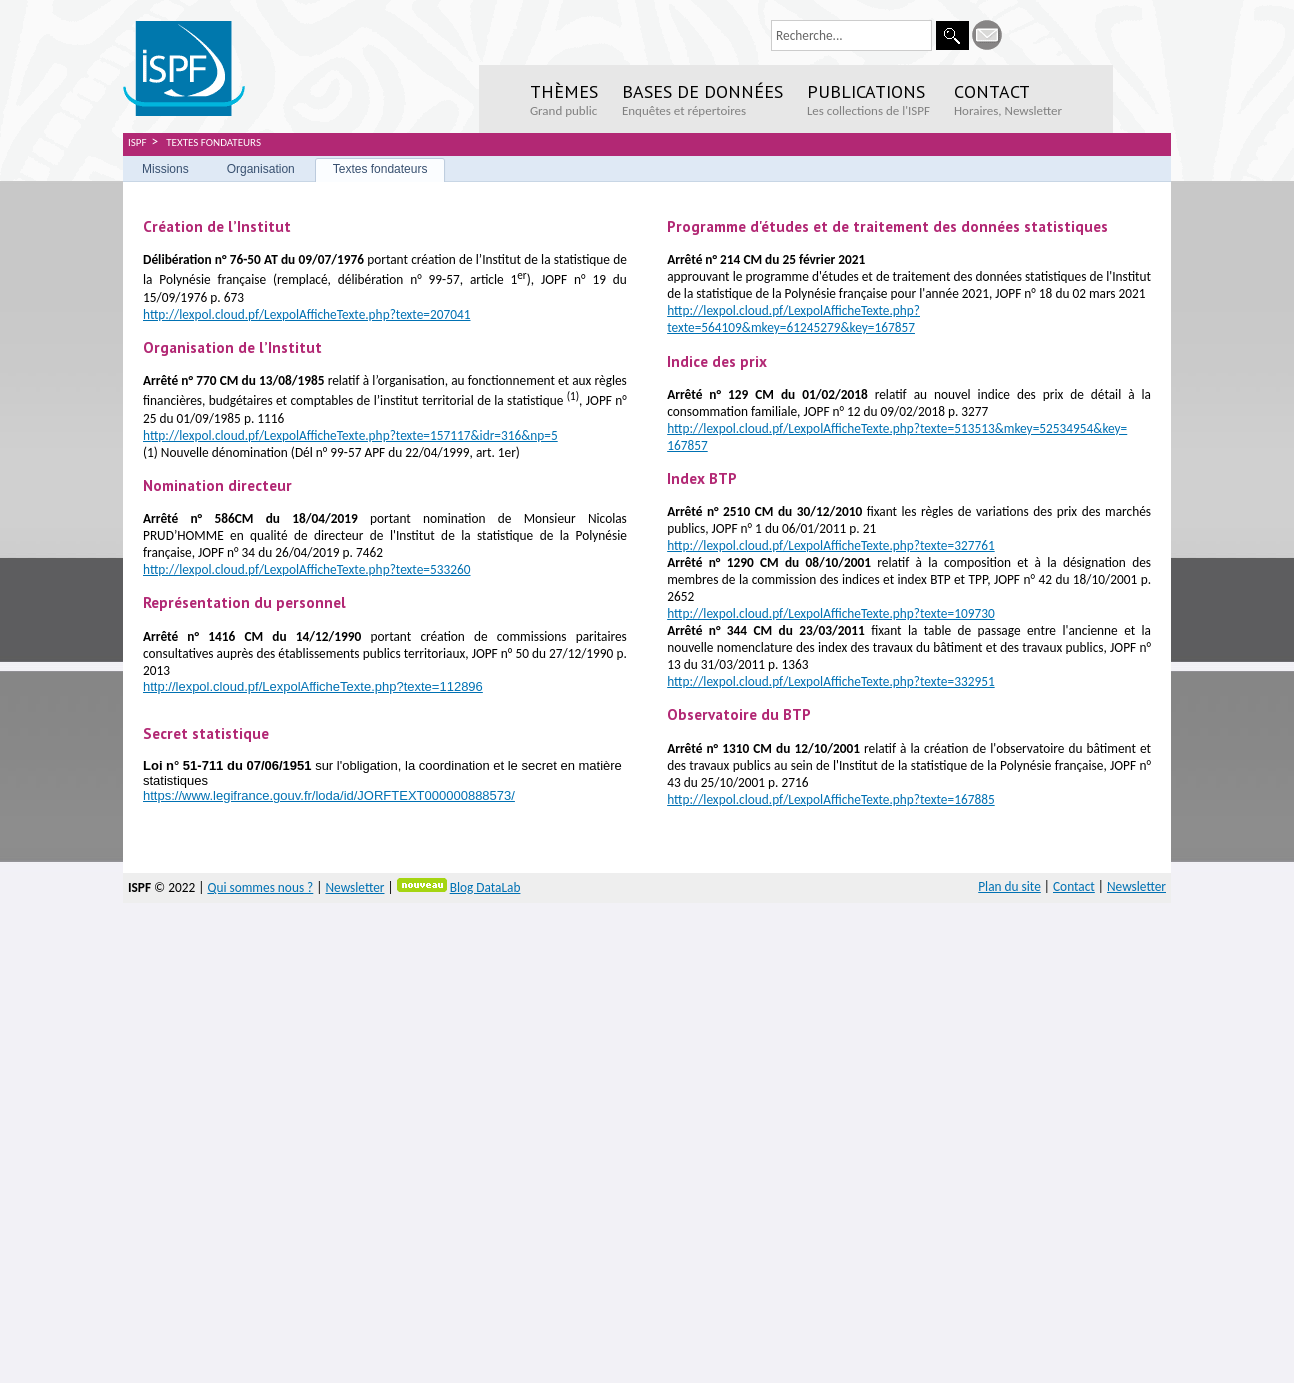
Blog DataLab (485, 887)
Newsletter (354, 887)
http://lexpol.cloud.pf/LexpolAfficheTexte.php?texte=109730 (831, 613)
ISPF (137, 142)
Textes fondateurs (213, 142)
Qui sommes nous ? (260, 887)
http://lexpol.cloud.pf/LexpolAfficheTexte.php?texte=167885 (831, 799)
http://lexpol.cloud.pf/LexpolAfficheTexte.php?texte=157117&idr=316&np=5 (350, 435)
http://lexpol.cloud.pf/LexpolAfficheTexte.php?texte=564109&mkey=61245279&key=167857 (793, 319)
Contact (1074, 886)
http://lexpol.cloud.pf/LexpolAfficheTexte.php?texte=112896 (313, 686)
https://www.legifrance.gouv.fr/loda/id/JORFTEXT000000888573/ (329, 795)
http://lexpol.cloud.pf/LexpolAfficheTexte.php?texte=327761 (831, 545)
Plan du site (1009, 886)
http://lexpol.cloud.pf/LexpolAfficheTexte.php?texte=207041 (307, 314)
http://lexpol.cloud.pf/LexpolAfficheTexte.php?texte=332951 (831, 681)
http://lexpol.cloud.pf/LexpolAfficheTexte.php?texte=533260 (307, 569)
